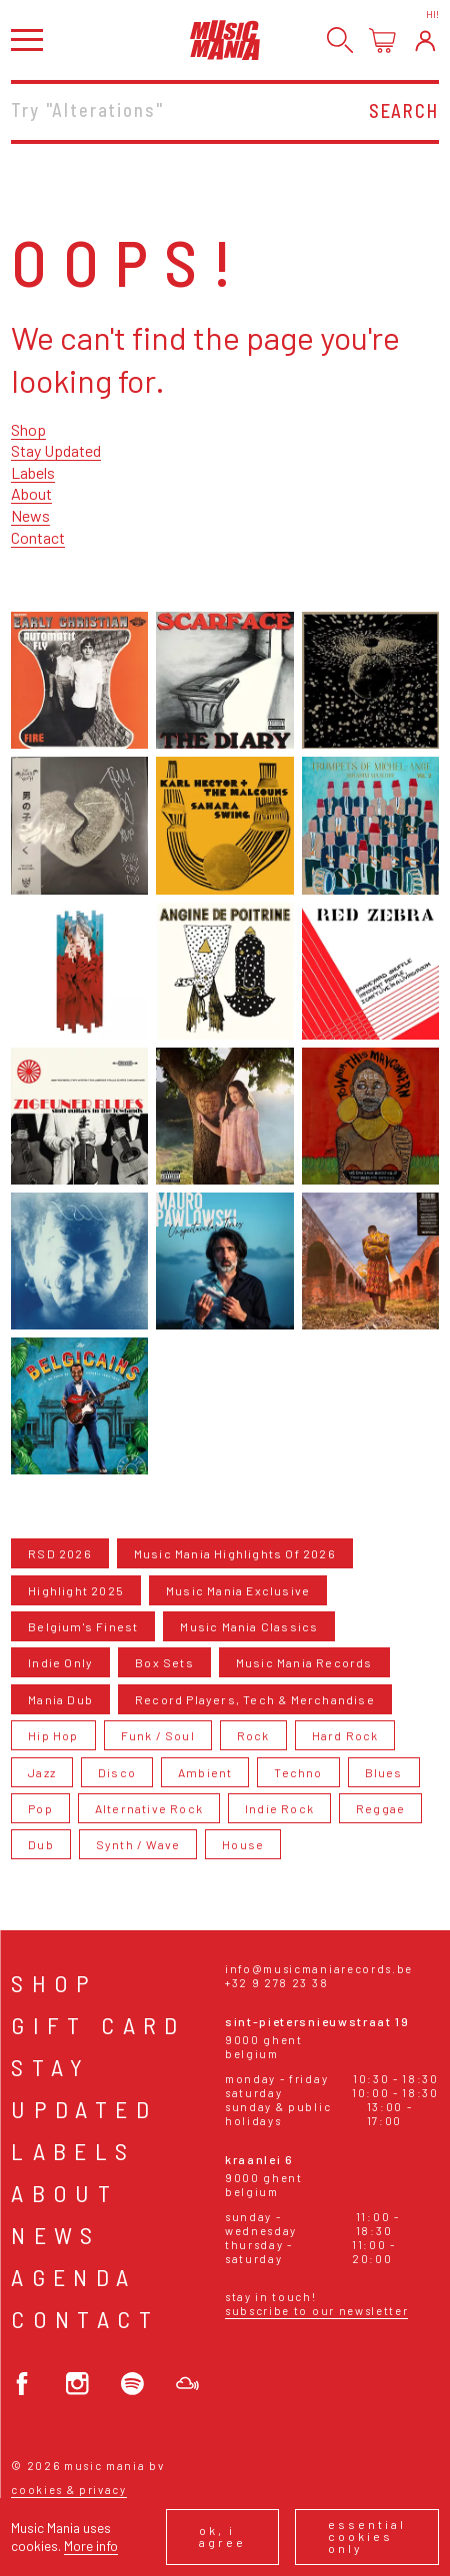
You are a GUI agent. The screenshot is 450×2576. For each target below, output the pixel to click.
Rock (253, 1735)
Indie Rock (279, 1808)
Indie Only (60, 1662)
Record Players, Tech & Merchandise (255, 1699)
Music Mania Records (304, 1662)
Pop (40, 1808)
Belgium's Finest (83, 1626)
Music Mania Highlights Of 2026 (235, 1553)
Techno (298, 1772)
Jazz (42, 1772)
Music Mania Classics (249, 1626)
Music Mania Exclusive (238, 1590)
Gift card (98, 2024)
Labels (33, 472)
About (31, 493)
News (30, 515)
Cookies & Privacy (69, 2489)
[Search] (340, 40)
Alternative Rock (149, 1808)
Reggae (380, 1808)
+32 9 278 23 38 (276, 1982)
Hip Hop (53, 1735)
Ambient (205, 1772)
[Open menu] (27, 39)
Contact (38, 537)
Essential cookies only (367, 2536)
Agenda (73, 2276)
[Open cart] (382, 40)
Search (404, 111)
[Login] (425, 40)
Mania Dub (60, 1699)
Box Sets (164, 1662)
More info (91, 2545)
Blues (384, 1772)
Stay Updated (56, 450)
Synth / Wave (138, 1844)
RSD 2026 (60, 1553)
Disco (117, 1772)
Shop (28, 429)
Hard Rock (345, 1735)
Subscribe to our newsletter (316, 2310)
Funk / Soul (158, 1735)
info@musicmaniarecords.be (319, 1968)
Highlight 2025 (76, 1590)
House (243, 1844)
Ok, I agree (222, 2536)
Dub (41, 1844)
